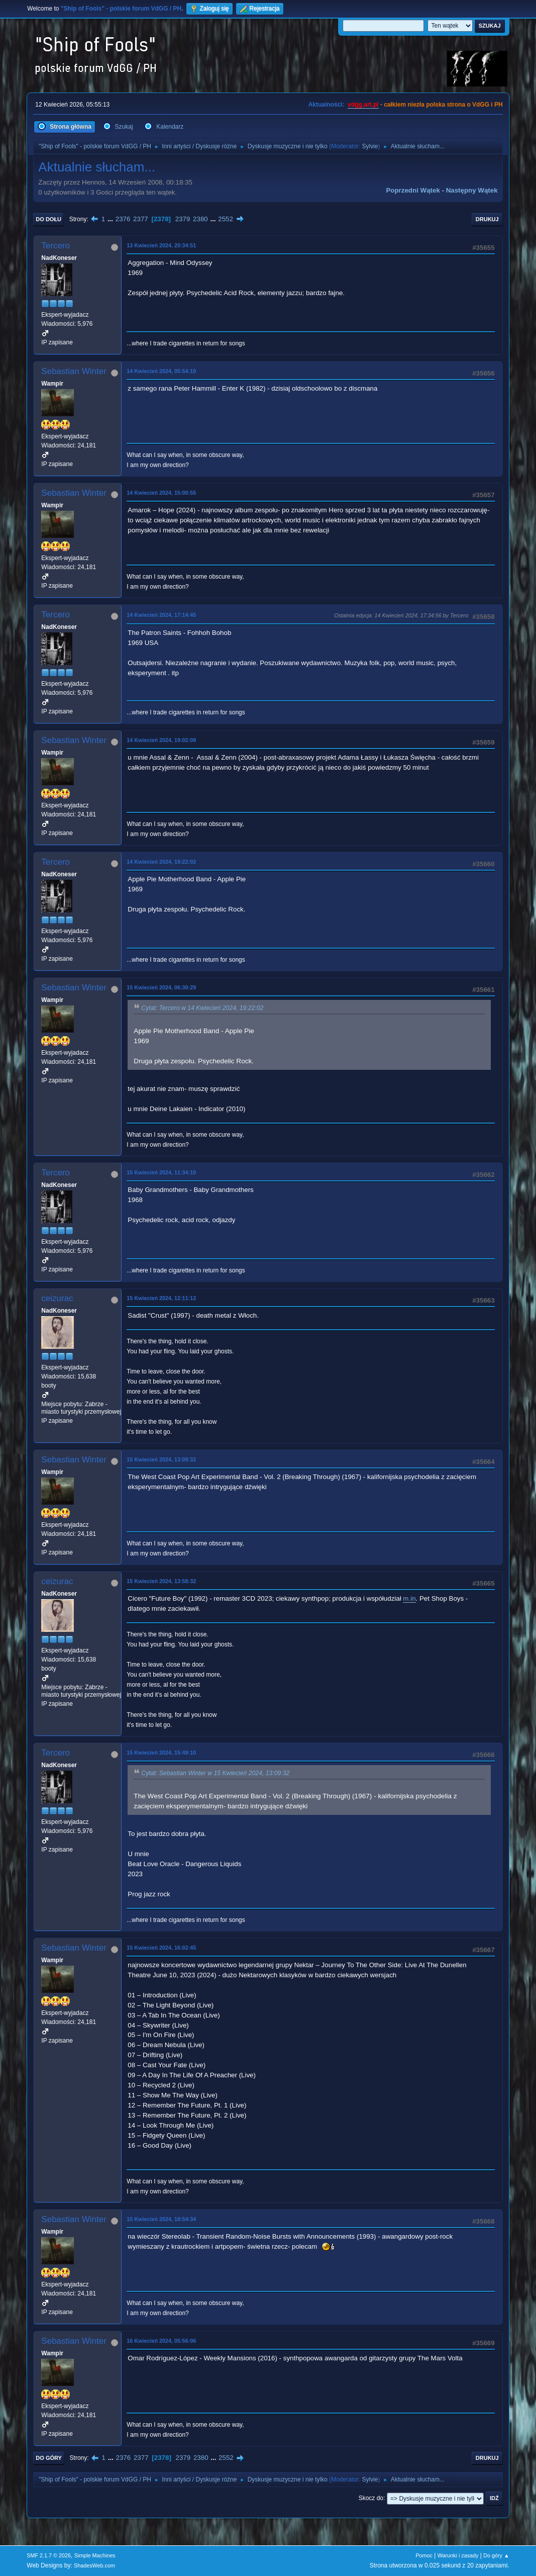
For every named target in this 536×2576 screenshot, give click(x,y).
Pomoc (424, 2555)
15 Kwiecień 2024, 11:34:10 (161, 1172)
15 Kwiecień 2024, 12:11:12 (161, 1298)
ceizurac (57, 1298)
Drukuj (487, 219)
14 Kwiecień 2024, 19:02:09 (161, 740)
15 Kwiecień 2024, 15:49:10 (161, 1753)
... (111, 219)
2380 (200, 219)
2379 (182, 219)
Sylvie (370, 146)
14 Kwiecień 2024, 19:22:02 (161, 862)
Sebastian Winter (73, 371)
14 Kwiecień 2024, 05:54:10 (161, 371)
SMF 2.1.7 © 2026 (49, 2555)
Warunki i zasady (458, 2555)
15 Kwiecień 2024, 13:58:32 (161, 1581)
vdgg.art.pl (363, 104)
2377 (140, 219)
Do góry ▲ (496, 2555)
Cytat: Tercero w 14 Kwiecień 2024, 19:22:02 (202, 1007)
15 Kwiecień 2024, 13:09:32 (161, 1459)
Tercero (55, 245)
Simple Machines (95, 2555)
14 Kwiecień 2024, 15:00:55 (161, 493)
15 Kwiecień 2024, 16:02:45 (161, 1948)
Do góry (49, 2458)
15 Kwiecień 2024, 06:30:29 (161, 987)
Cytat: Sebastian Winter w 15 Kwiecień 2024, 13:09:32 (215, 1773)
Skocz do (371, 2498)
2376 (123, 219)
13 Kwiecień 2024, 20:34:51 (161, 245)
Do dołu (48, 219)
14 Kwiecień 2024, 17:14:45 (161, 615)
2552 (225, 219)
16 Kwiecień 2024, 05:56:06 (161, 2341)
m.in (409, 1598)
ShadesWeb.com (94, 2565)
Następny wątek (472, 190)
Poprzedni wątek (413, 190)
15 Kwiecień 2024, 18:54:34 (161, 2219)
